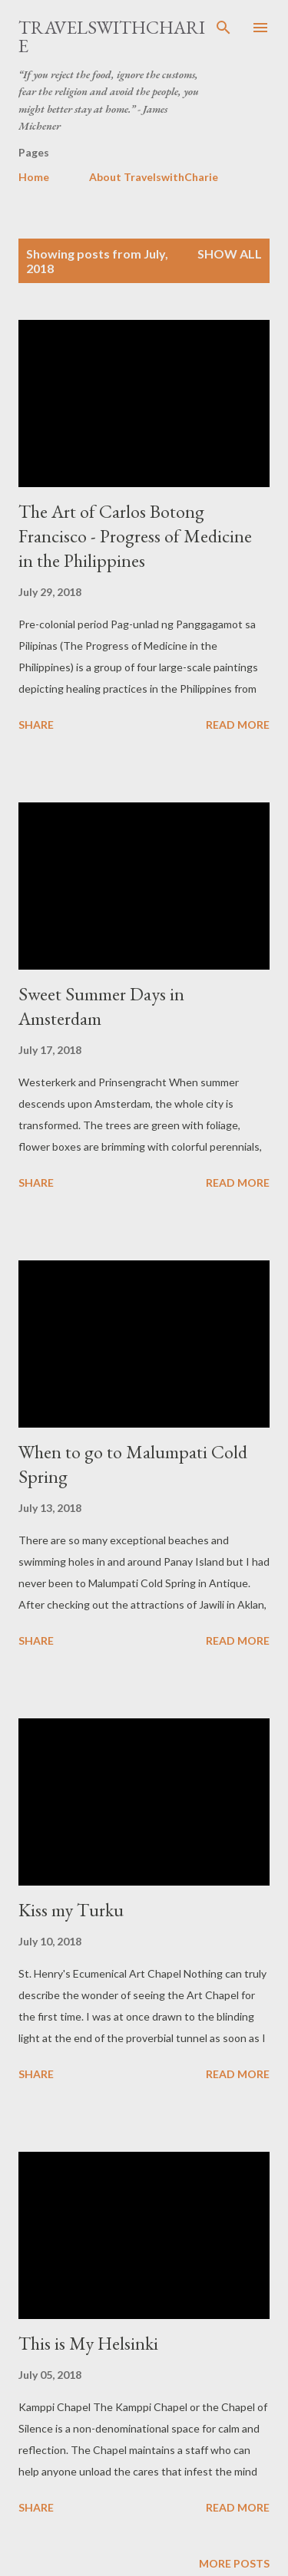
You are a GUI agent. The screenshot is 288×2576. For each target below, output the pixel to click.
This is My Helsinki (88, 2343)
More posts (234, 2563)
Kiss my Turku (71, 1910)
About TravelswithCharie (153, 176)
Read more (238, 724)
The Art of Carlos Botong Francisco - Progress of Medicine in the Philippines (135, 535)
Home (33, 176)
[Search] (223, 27)
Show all (229, 253)
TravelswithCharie (111, 36)
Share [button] (36, 724)
